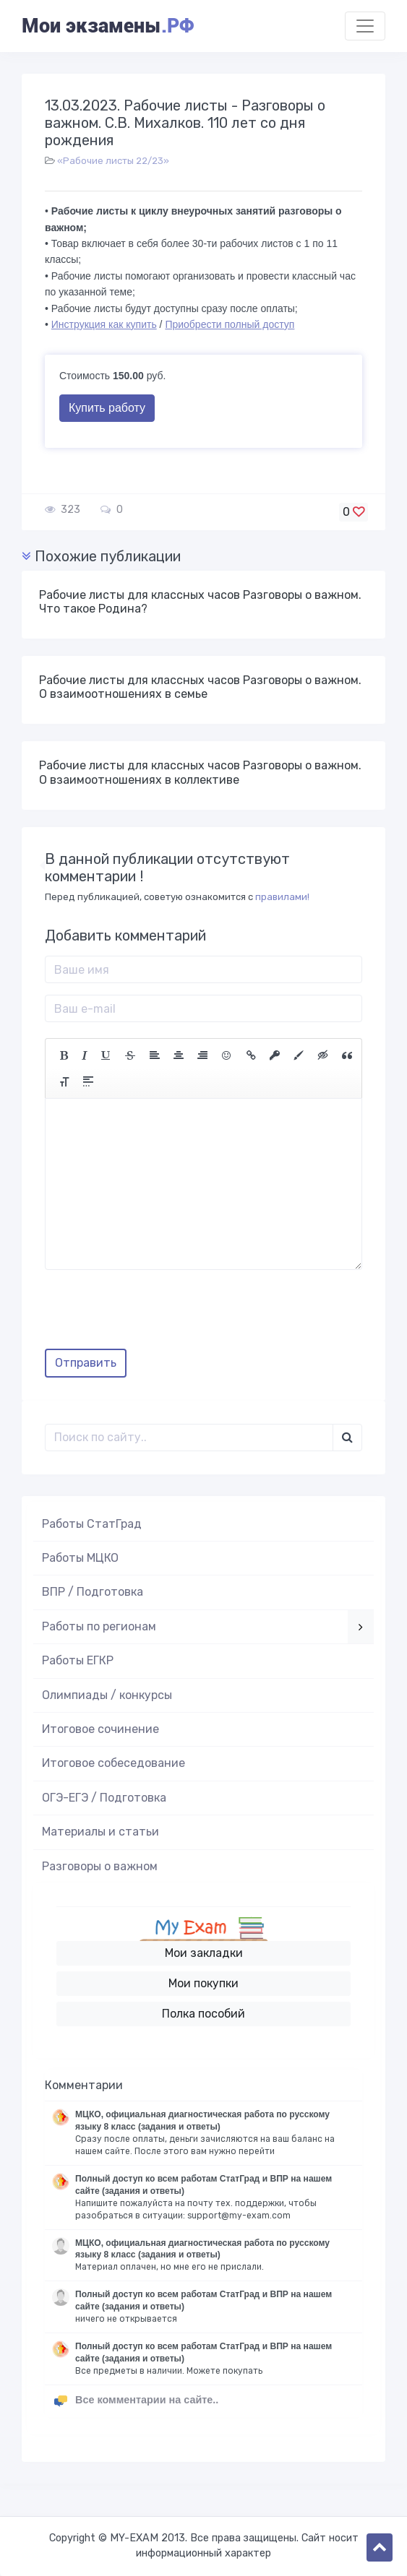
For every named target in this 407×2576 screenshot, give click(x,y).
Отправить (85, 1363)
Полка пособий (203, 2013)
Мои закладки (204, 1953)
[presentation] (155, 1315)
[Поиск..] (189, 1437)
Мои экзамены (108, 26)
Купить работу (107, 408)
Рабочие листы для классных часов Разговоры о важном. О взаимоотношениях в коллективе (200, 772)
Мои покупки (203, 1983)
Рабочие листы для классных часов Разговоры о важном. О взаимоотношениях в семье (200, 687)
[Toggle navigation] (365, 26)
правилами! (282, 896)
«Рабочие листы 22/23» (113, 160)
